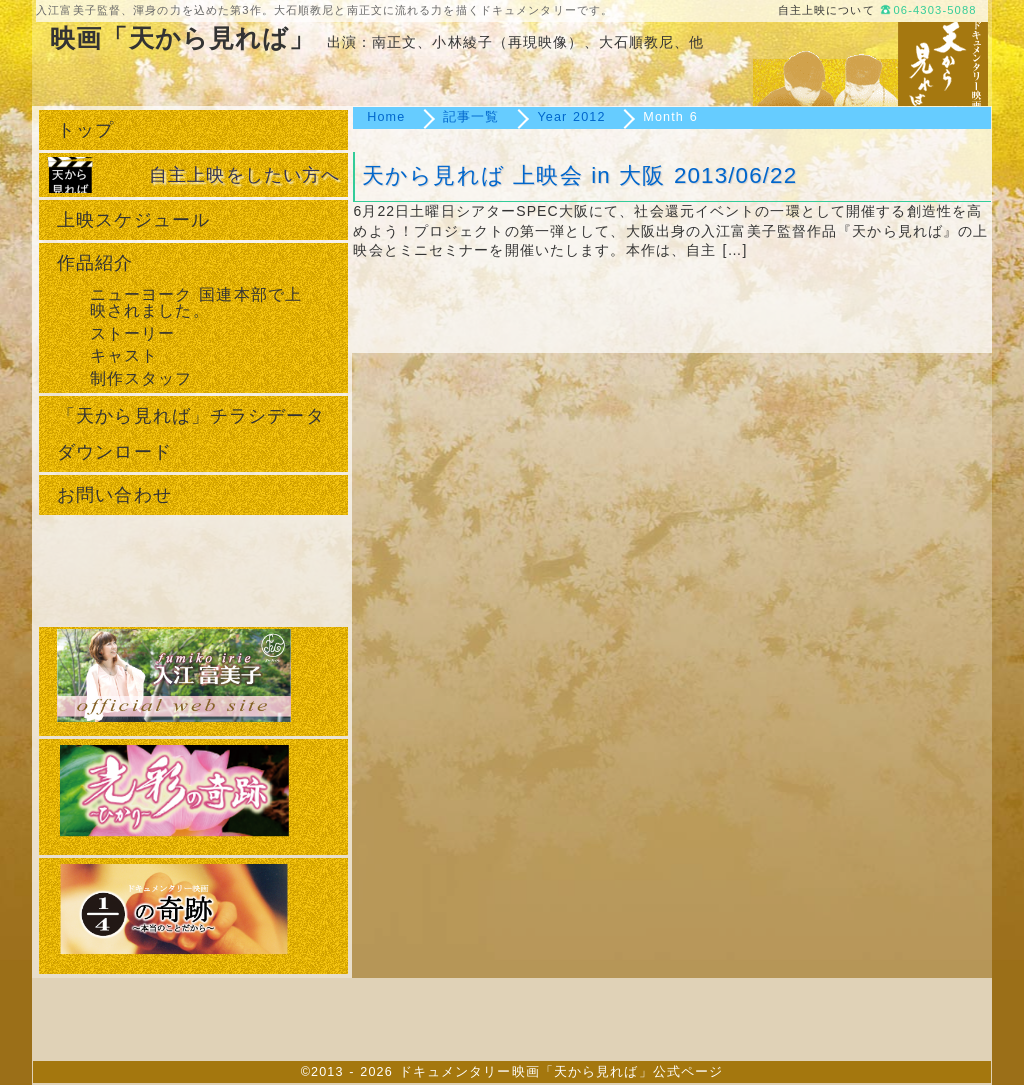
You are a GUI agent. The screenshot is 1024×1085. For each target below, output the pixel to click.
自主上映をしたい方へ (244, 175)
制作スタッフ (141, 378)
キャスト (124, 355)
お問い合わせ (114, 495)
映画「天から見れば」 (182, 39)
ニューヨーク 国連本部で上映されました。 (196, 302)
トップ (85, 130)
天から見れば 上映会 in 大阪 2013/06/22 (579, 175)
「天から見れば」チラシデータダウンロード (191, 434)
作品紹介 (95, 263)
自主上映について (826, 10)
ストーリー (133, 333)
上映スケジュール (133, 220)
